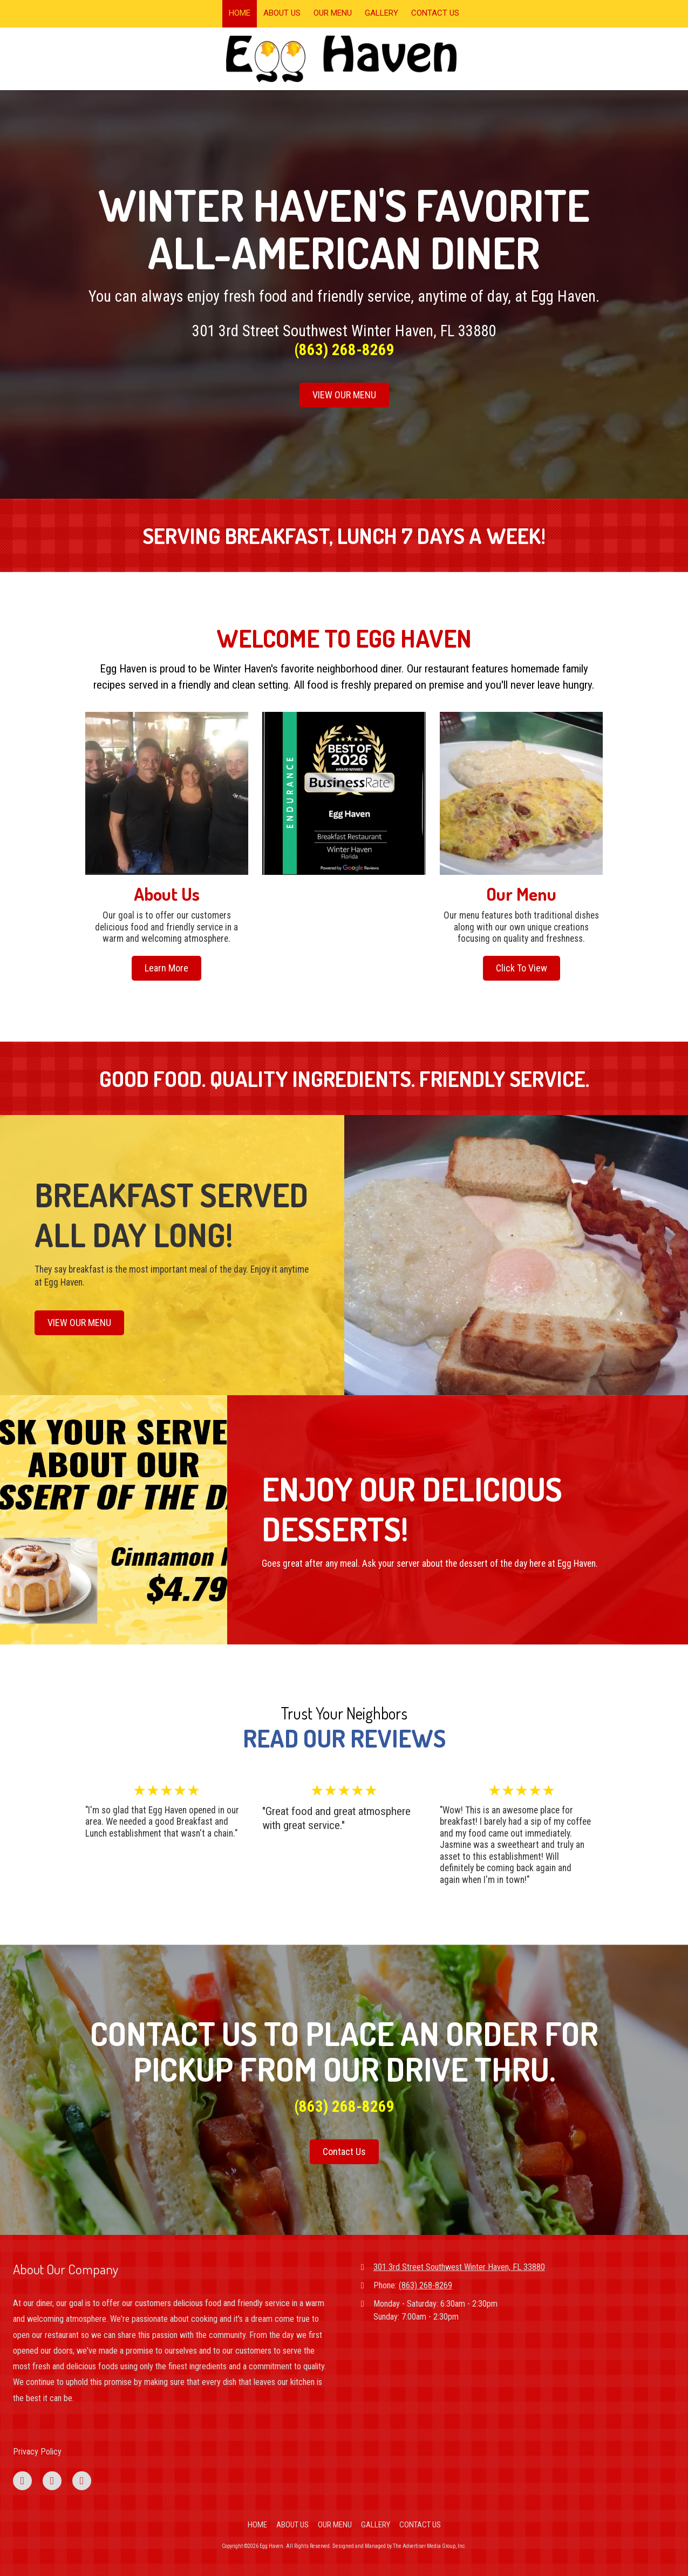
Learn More (166, 968)
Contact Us (344, 2151)
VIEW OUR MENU (344, 394)
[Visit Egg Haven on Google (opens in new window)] (52, 2480)
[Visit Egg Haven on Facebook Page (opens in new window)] (22, 2480)
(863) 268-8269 (425, 2285)
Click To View (521, 968)
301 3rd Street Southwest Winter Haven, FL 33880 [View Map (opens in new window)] (459, 2267)
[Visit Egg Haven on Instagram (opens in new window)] (81, 2480)
